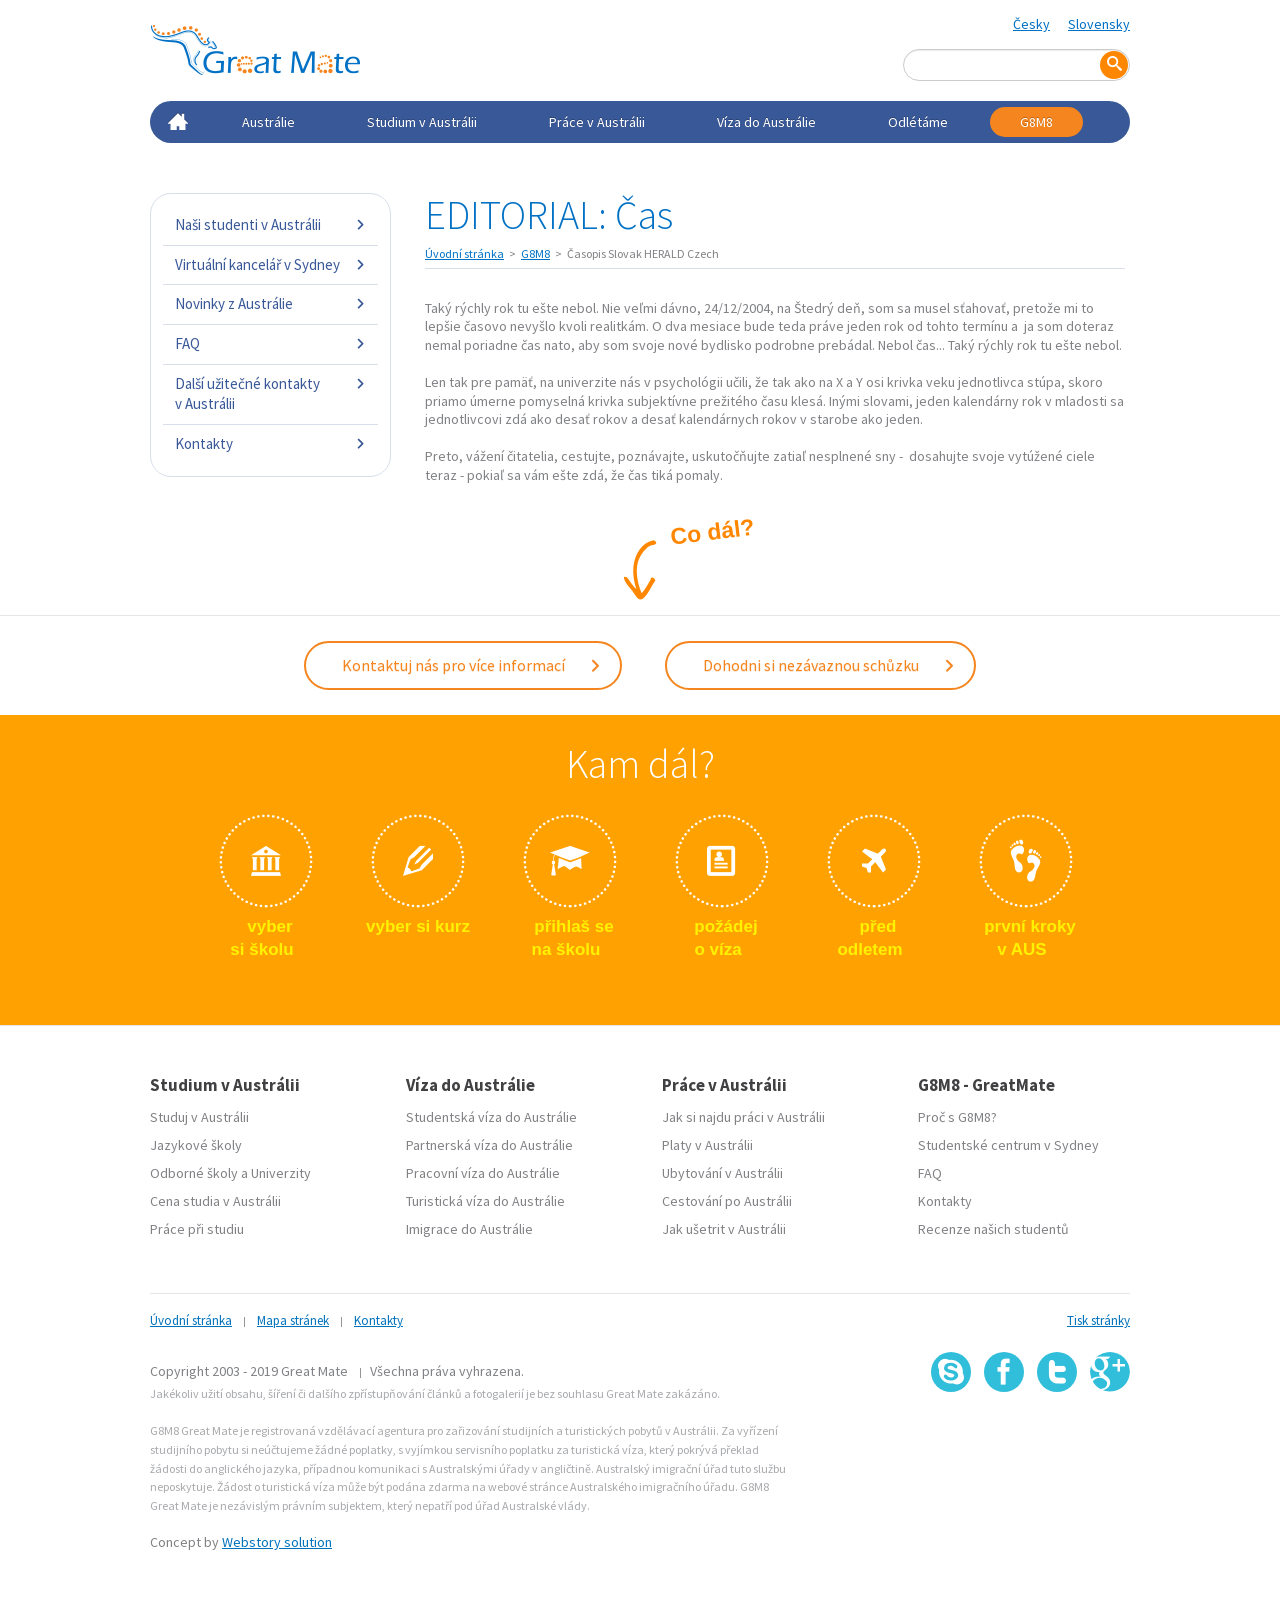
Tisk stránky (1098, 1320)
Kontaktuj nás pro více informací (472, 665)
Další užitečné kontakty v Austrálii (270, 393)
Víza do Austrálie (766, 122)
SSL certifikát (1057, 1435)
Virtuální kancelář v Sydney (270, 264)
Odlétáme (918, 122)
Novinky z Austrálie (270, 303)
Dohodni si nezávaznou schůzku (829, 665)
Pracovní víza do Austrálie (483, 1173)
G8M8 (1036, 122)
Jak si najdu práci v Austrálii (743, 1117)
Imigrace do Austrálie (469, 1229)
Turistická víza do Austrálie (485, 1201)
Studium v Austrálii (422, 122)
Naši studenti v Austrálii (270, 224)
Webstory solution (277, 1542)
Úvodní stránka (464, 253)
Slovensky (1099, 24)
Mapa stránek (293, 1320)
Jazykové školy (196, 1145)
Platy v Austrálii (707, 1145)
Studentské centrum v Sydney (1008, 1145)
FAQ (270, 343)
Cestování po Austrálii (727, 1201)
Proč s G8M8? (957, 1117)
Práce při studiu (197, 1229)
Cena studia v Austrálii (215, 1201)
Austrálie (268, 122)
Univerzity (281, 1173)
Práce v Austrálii (597, 122)
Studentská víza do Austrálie (491, 1117)
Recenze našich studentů (993, 1229)
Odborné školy (194, 1173)
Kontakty (270, 443)
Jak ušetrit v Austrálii (724, 1229)
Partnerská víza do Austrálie (489, 1145)
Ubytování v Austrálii (722, 1173)
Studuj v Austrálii (199, 1117)
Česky (1031, 24)
